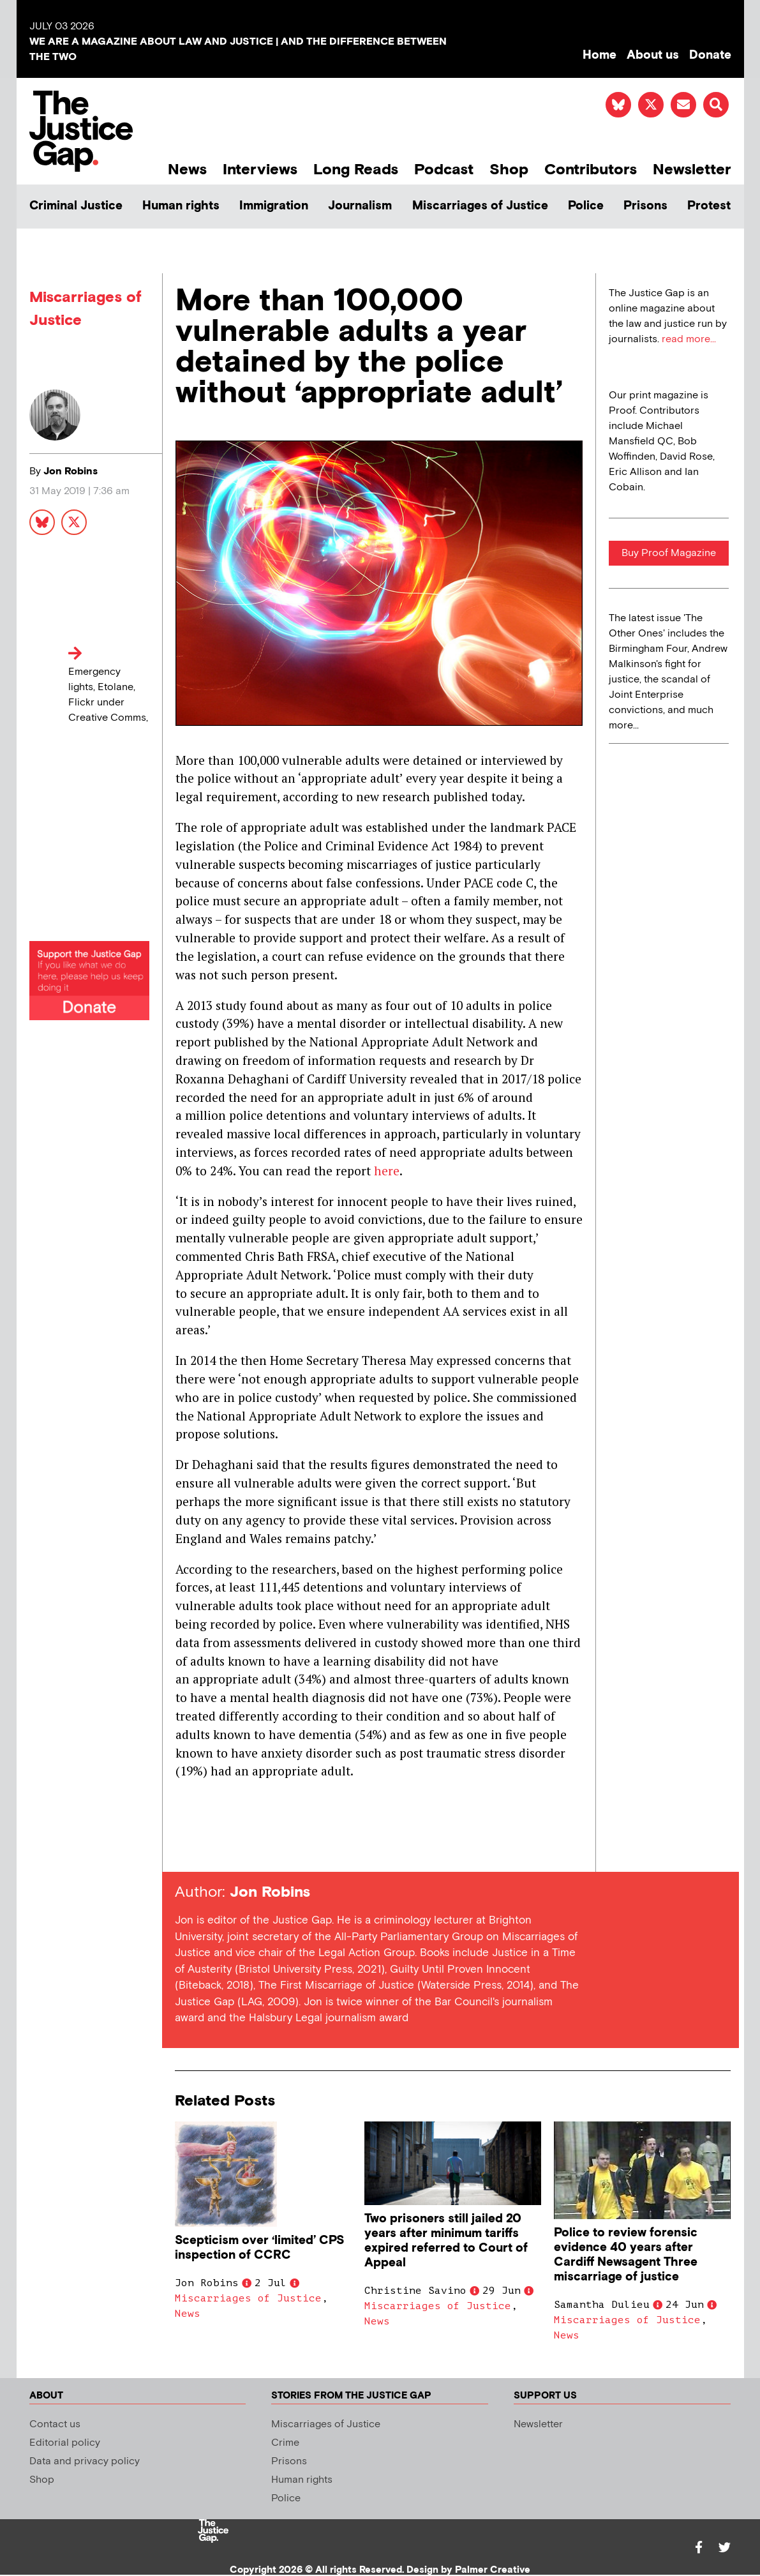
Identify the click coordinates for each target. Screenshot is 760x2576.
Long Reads (355, 169)
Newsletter (692, 169)
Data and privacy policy (84, 2461)
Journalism (360, 206)
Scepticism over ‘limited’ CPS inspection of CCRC (259, 2248)
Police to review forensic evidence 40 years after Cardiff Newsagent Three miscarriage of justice (625, 2255)
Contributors (590, 169)
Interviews (260, 169)
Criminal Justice (76, 206)
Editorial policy (64, 2443)
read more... (689, 339)
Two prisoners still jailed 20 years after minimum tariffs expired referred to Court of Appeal (446, 2241)
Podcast (443, 169)
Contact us (54, 2424)
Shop (508, 169)
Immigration (273, 206)
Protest (709, 206)
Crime (285, 2443)
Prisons (645, 206)
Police (586, 206)
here (386, 1171)
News (187, 169)
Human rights (181, 206)
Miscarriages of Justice (480, 206)
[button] (716, 104)
